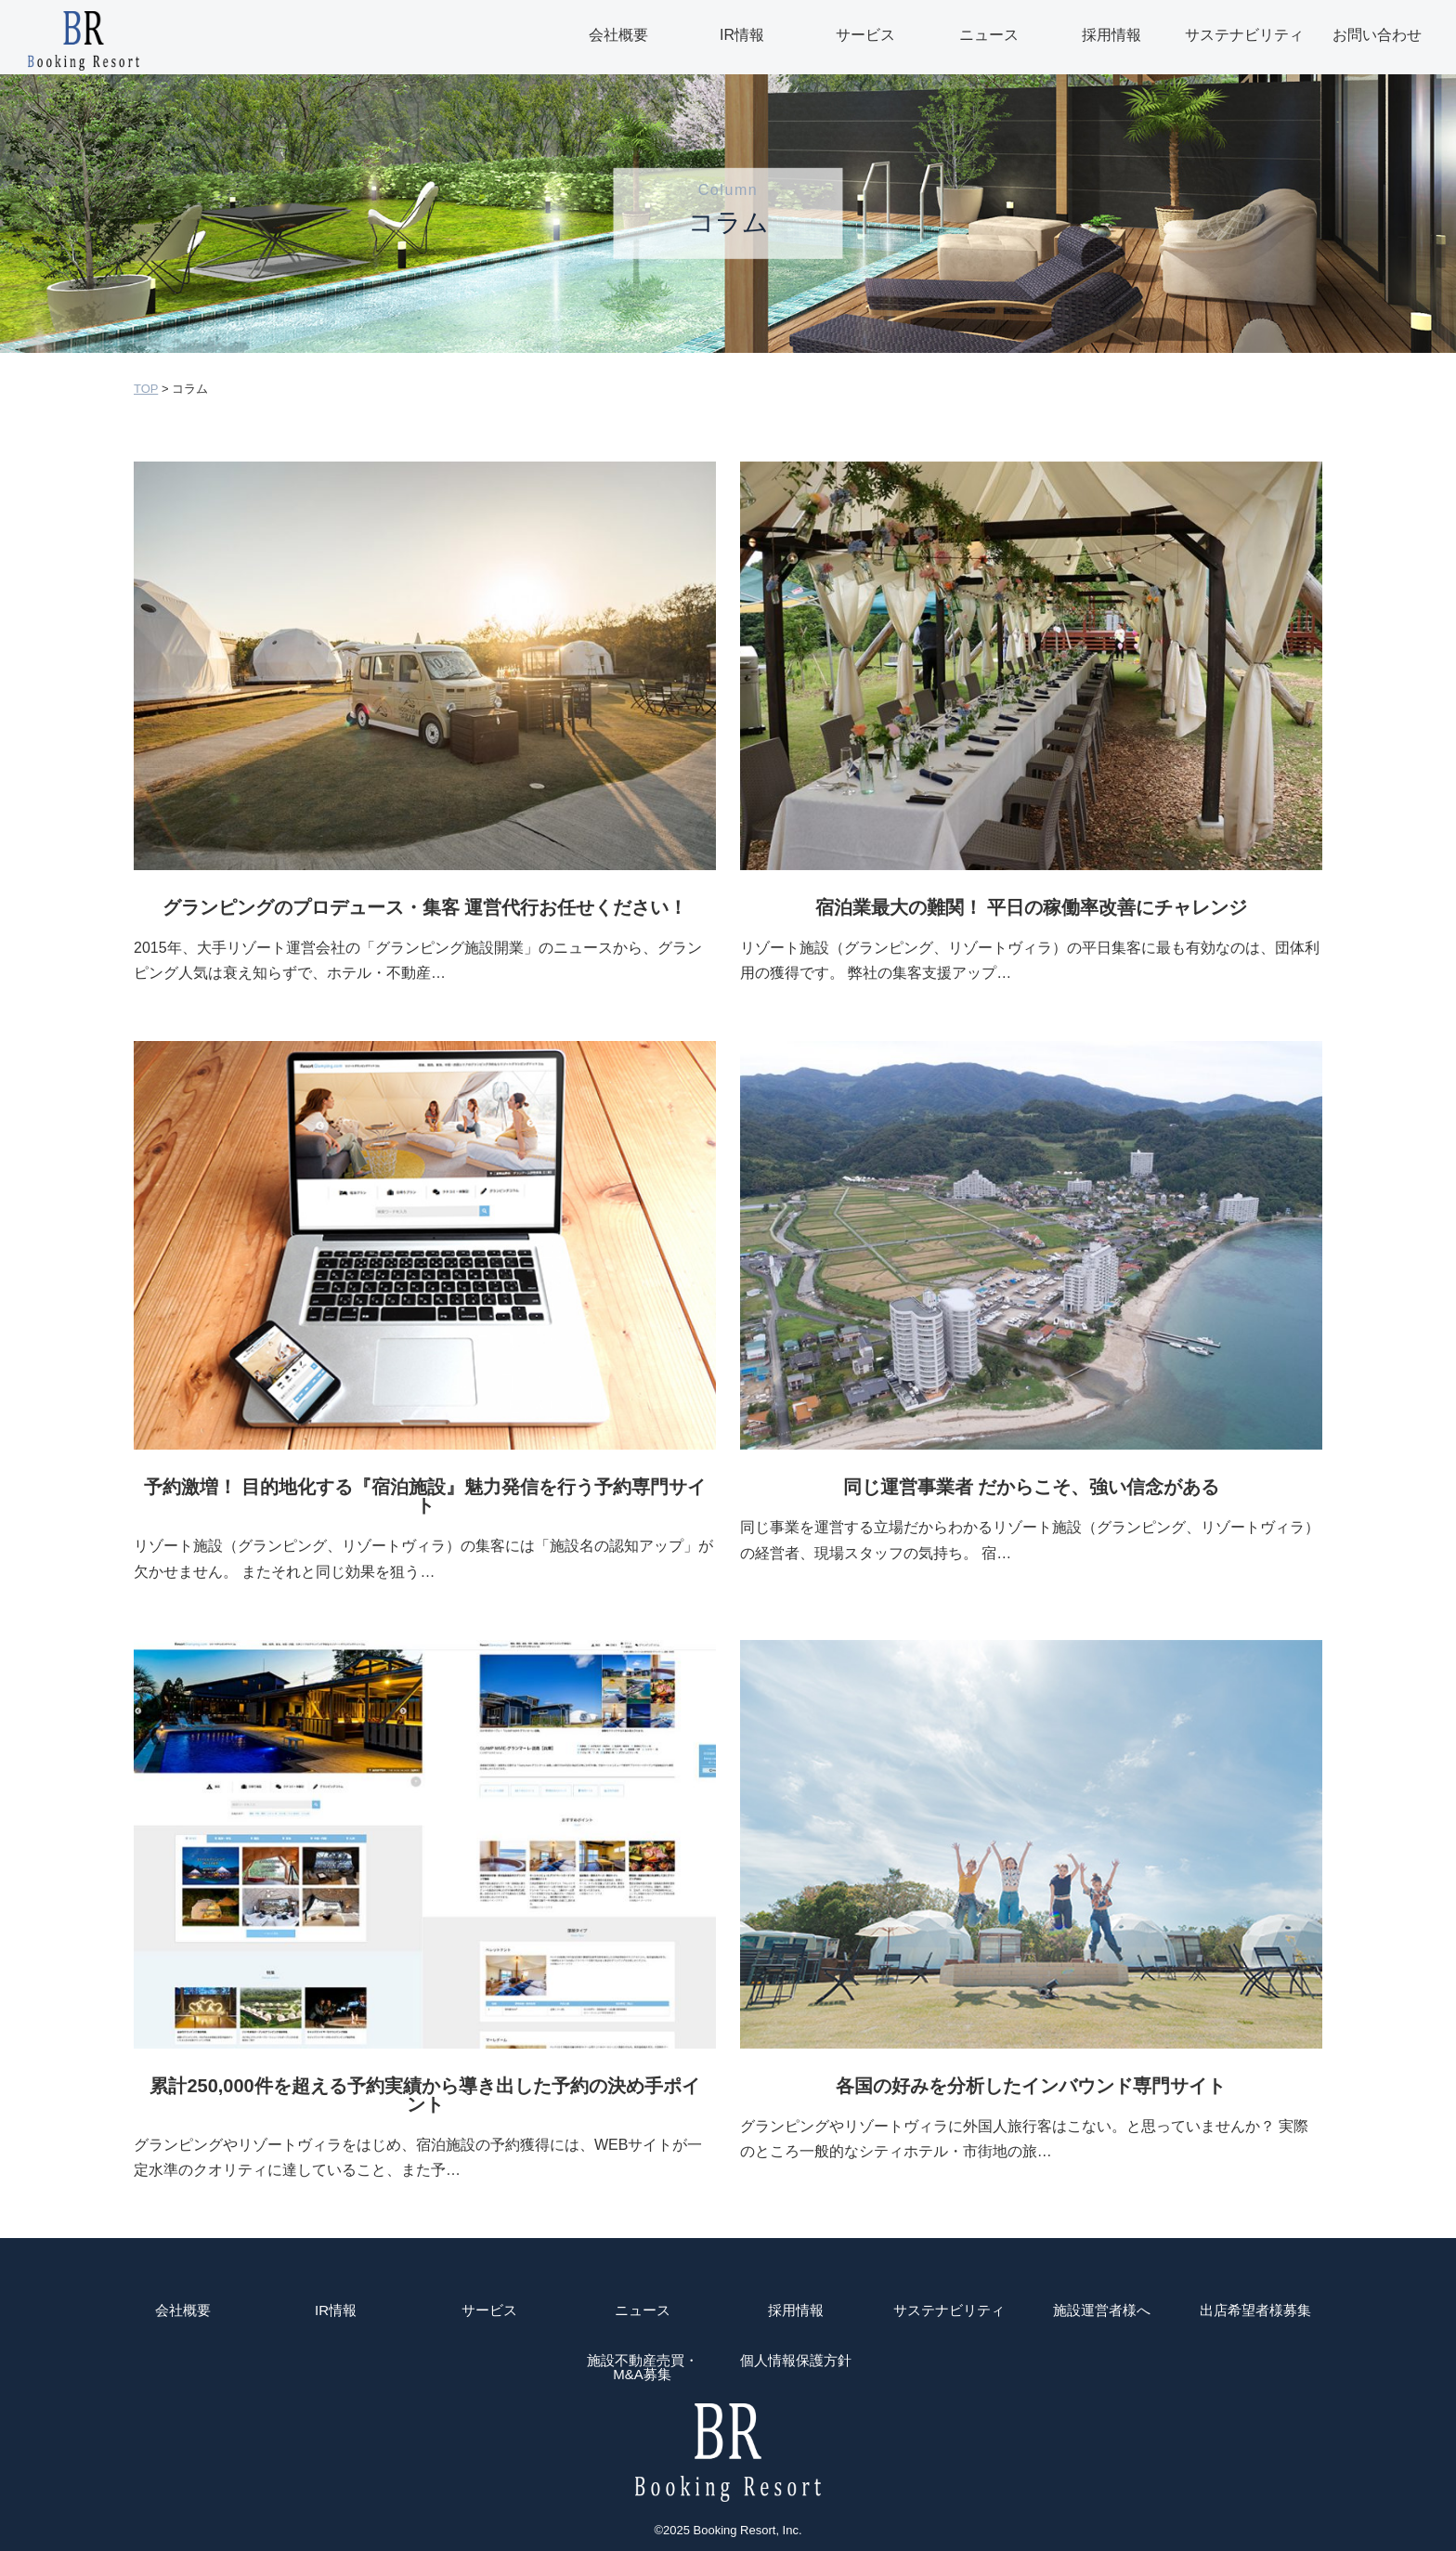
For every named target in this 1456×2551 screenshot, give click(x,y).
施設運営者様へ (1101, 2310)
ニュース (989, 35)
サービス (865, 35)
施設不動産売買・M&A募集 (642, 2367)
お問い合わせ (1377, 35)
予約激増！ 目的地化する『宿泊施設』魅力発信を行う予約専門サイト (425, 1496)
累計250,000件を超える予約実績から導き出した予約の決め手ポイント (424, 2095)
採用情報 (1111, 35)
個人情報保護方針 (796, 2360)
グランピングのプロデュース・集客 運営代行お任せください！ (425, 907)
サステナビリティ (1244, 35)
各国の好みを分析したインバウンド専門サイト (1031, 2086)
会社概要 (618, 35)
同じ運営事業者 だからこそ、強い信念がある (1031, 1487)
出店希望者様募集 (1255, 2310)
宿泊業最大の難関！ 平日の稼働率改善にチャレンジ (1031, 907)
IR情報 (742, 35)
